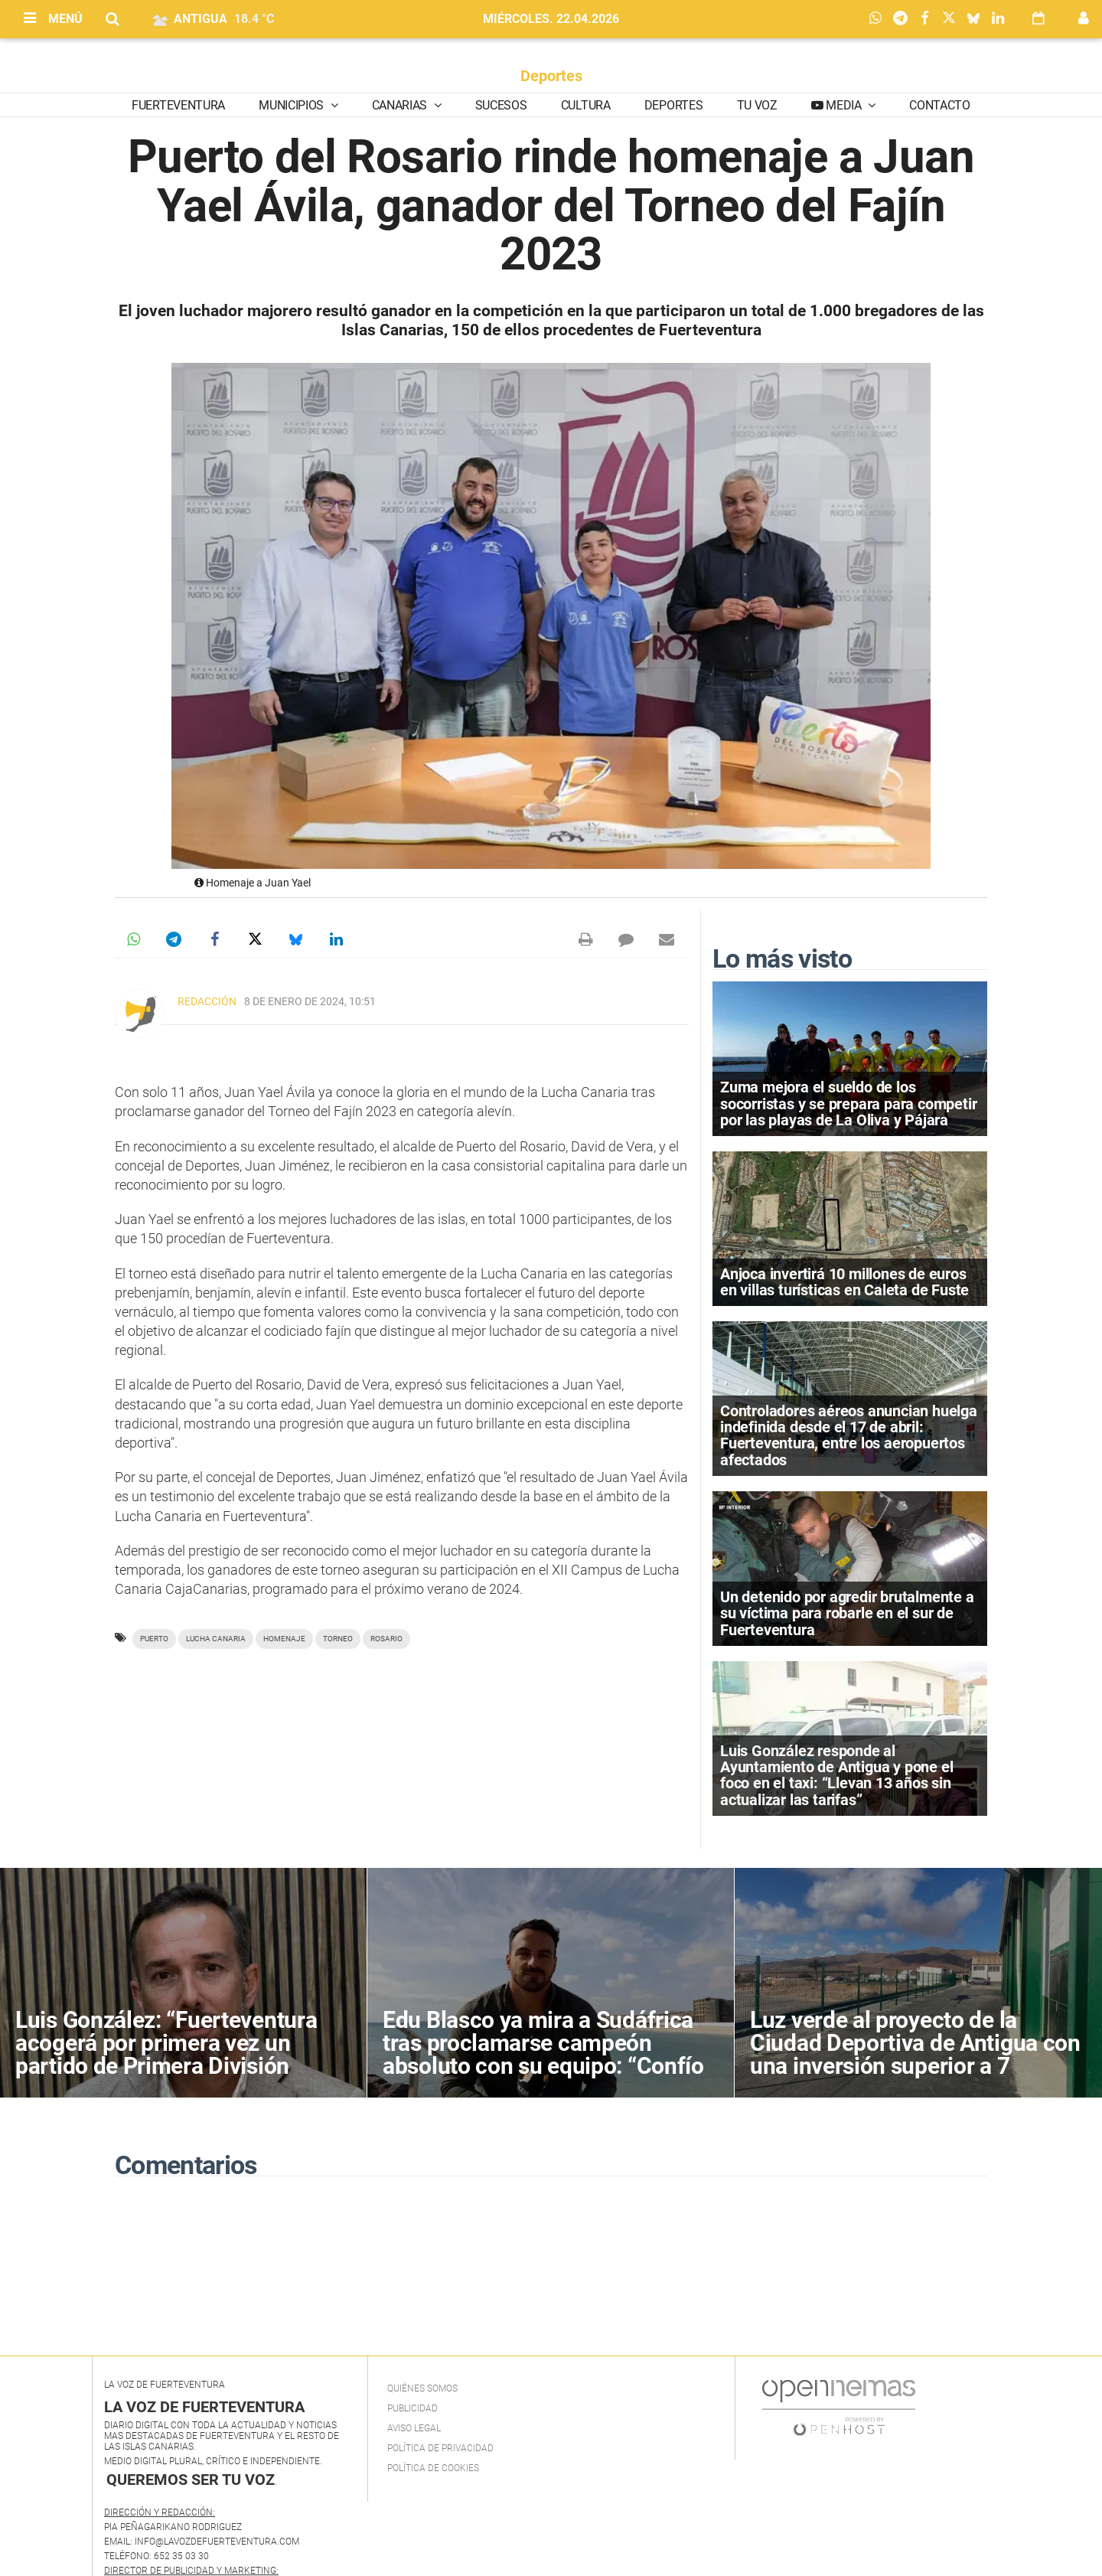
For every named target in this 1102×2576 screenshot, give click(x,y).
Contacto (939, 105)
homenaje (284, 1638)
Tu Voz (757, 105)
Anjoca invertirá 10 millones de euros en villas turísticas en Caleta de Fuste (844, 1282)
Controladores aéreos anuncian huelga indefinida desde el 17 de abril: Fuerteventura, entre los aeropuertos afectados (848, 1435)
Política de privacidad (440, 2448)
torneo (338, 1638)
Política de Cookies (433, 2468)
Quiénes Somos (422, 2388)
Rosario (386, 1638)
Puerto (154, 1638)
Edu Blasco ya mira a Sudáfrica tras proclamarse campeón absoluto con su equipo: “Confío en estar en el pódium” (543, 2054)
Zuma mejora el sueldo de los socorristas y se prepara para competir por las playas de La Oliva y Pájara (848, 1103)
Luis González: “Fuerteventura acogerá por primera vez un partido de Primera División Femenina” (166, 2054)
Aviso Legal (414, 2428)
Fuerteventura (178, 105)
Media (844, 105)
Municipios (292, 105)
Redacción (207, 1001)
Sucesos (501, 105)
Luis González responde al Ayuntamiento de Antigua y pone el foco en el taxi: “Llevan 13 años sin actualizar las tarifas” (836, 1775)
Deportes (551, 76)
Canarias (401, 105)
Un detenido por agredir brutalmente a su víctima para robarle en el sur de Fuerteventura (847, 1613)
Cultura (586, 105)
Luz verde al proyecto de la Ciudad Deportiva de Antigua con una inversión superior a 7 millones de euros (915, 2054)
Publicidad (412, 2408)
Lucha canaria (216, 1638)
